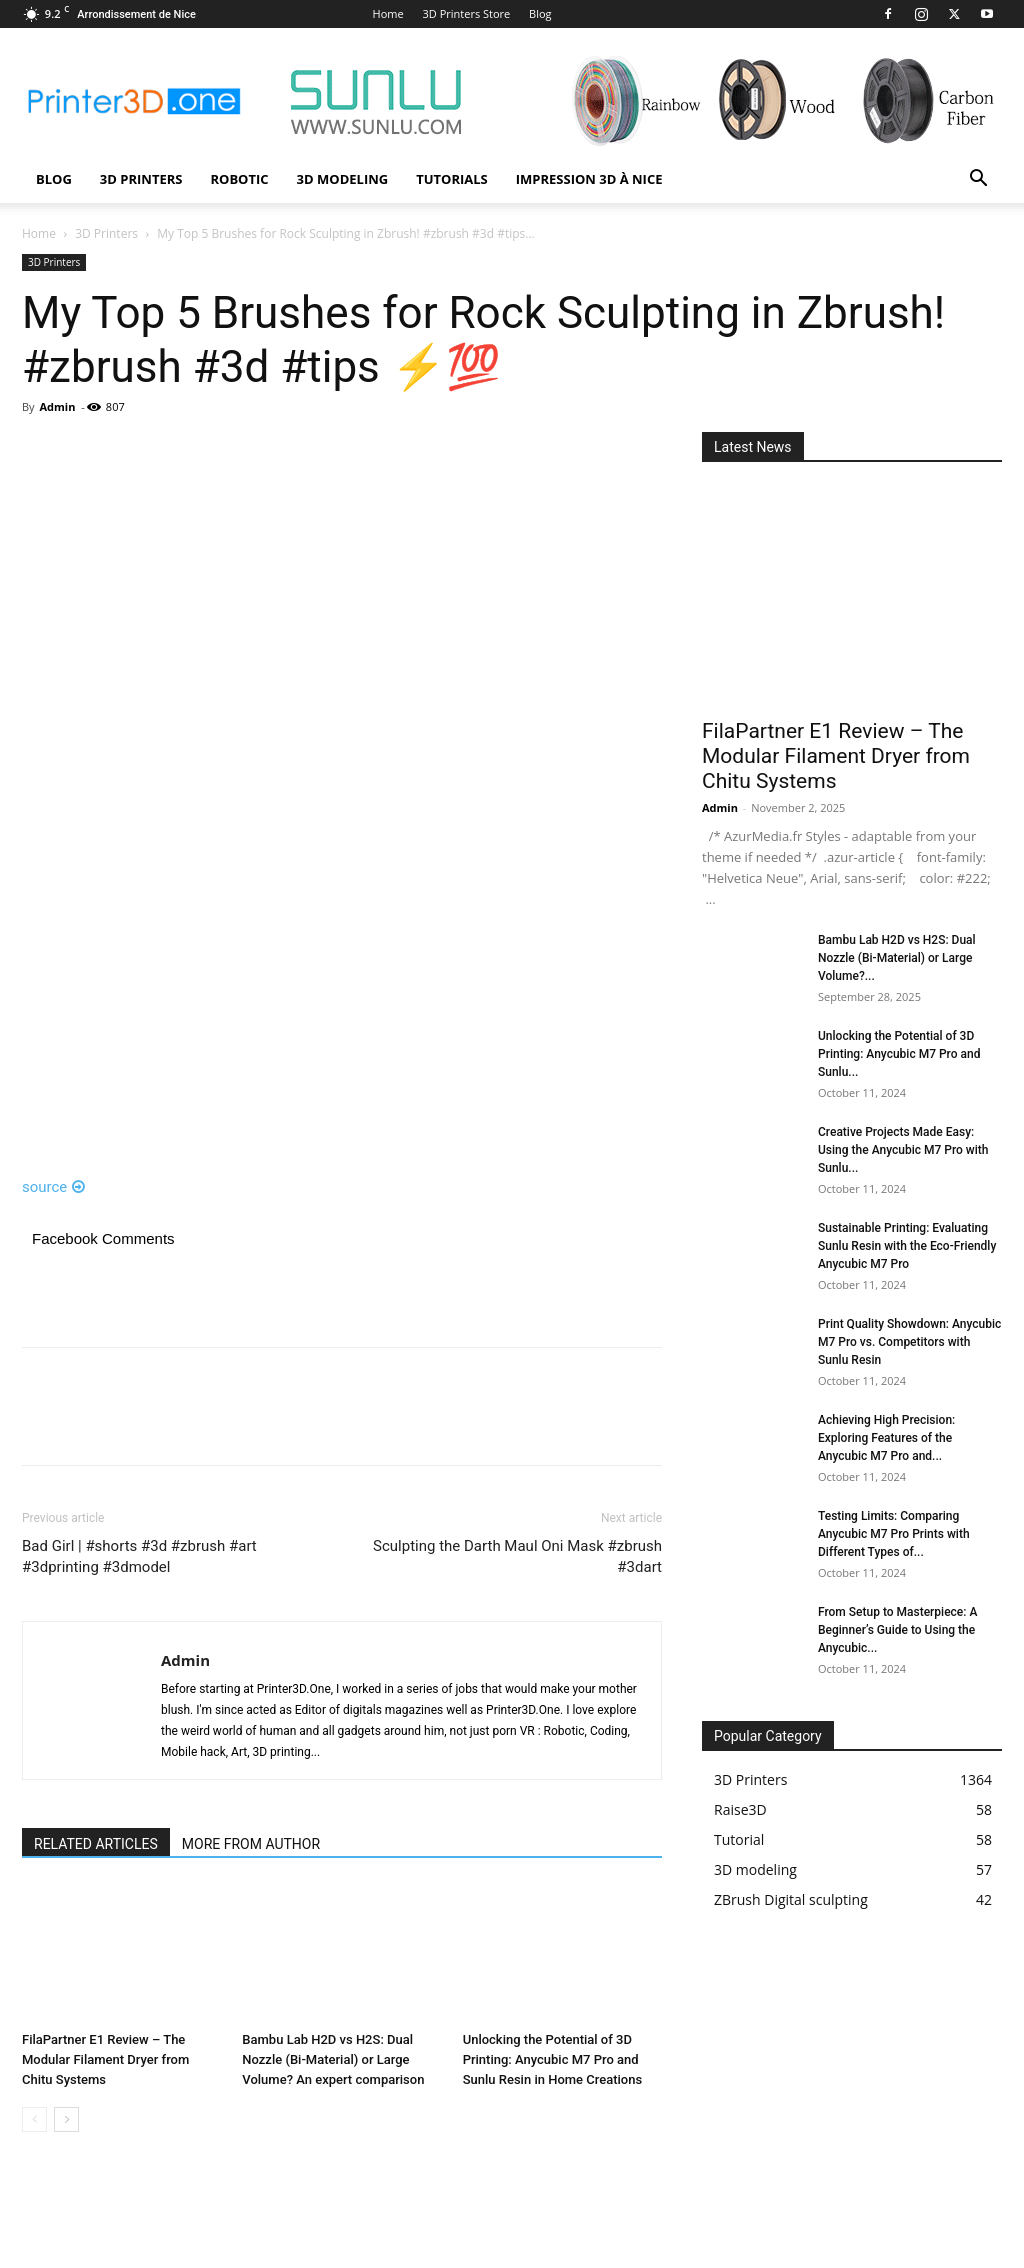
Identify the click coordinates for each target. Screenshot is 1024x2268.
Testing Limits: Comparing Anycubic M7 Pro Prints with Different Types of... (894, 1534)
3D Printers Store (467, 13)
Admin (57, 406)
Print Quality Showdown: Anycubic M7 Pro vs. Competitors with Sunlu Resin (909, 1342)
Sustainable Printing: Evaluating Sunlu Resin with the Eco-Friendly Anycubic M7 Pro (907, 1246)
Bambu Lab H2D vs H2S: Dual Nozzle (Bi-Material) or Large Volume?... (897, 958)
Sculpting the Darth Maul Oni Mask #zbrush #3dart (517, 1556)
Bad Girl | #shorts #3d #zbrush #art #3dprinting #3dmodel (139, 1556)
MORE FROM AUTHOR (251, 1844)
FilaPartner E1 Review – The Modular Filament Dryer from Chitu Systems (105, 2059)
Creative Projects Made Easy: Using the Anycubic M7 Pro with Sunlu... (903, 1150)
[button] (978, 180)
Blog (540, 13)
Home (388, 13)
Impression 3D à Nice (589, 179)
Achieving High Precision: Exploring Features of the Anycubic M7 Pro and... (886, 1438)
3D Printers (141, 179)
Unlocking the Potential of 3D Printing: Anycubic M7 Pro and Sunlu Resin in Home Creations (553, 2059)
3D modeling (343, 179)
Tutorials (452, 179)
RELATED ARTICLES (96, 1844)
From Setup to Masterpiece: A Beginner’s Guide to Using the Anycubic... (897, 1630)
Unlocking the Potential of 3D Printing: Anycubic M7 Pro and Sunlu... (899, 1054)
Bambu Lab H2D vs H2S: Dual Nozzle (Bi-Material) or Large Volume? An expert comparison (333, 2059)
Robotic (239, 179)
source (53, 1187)
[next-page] (66, 2119)
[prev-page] (34, 2119)
